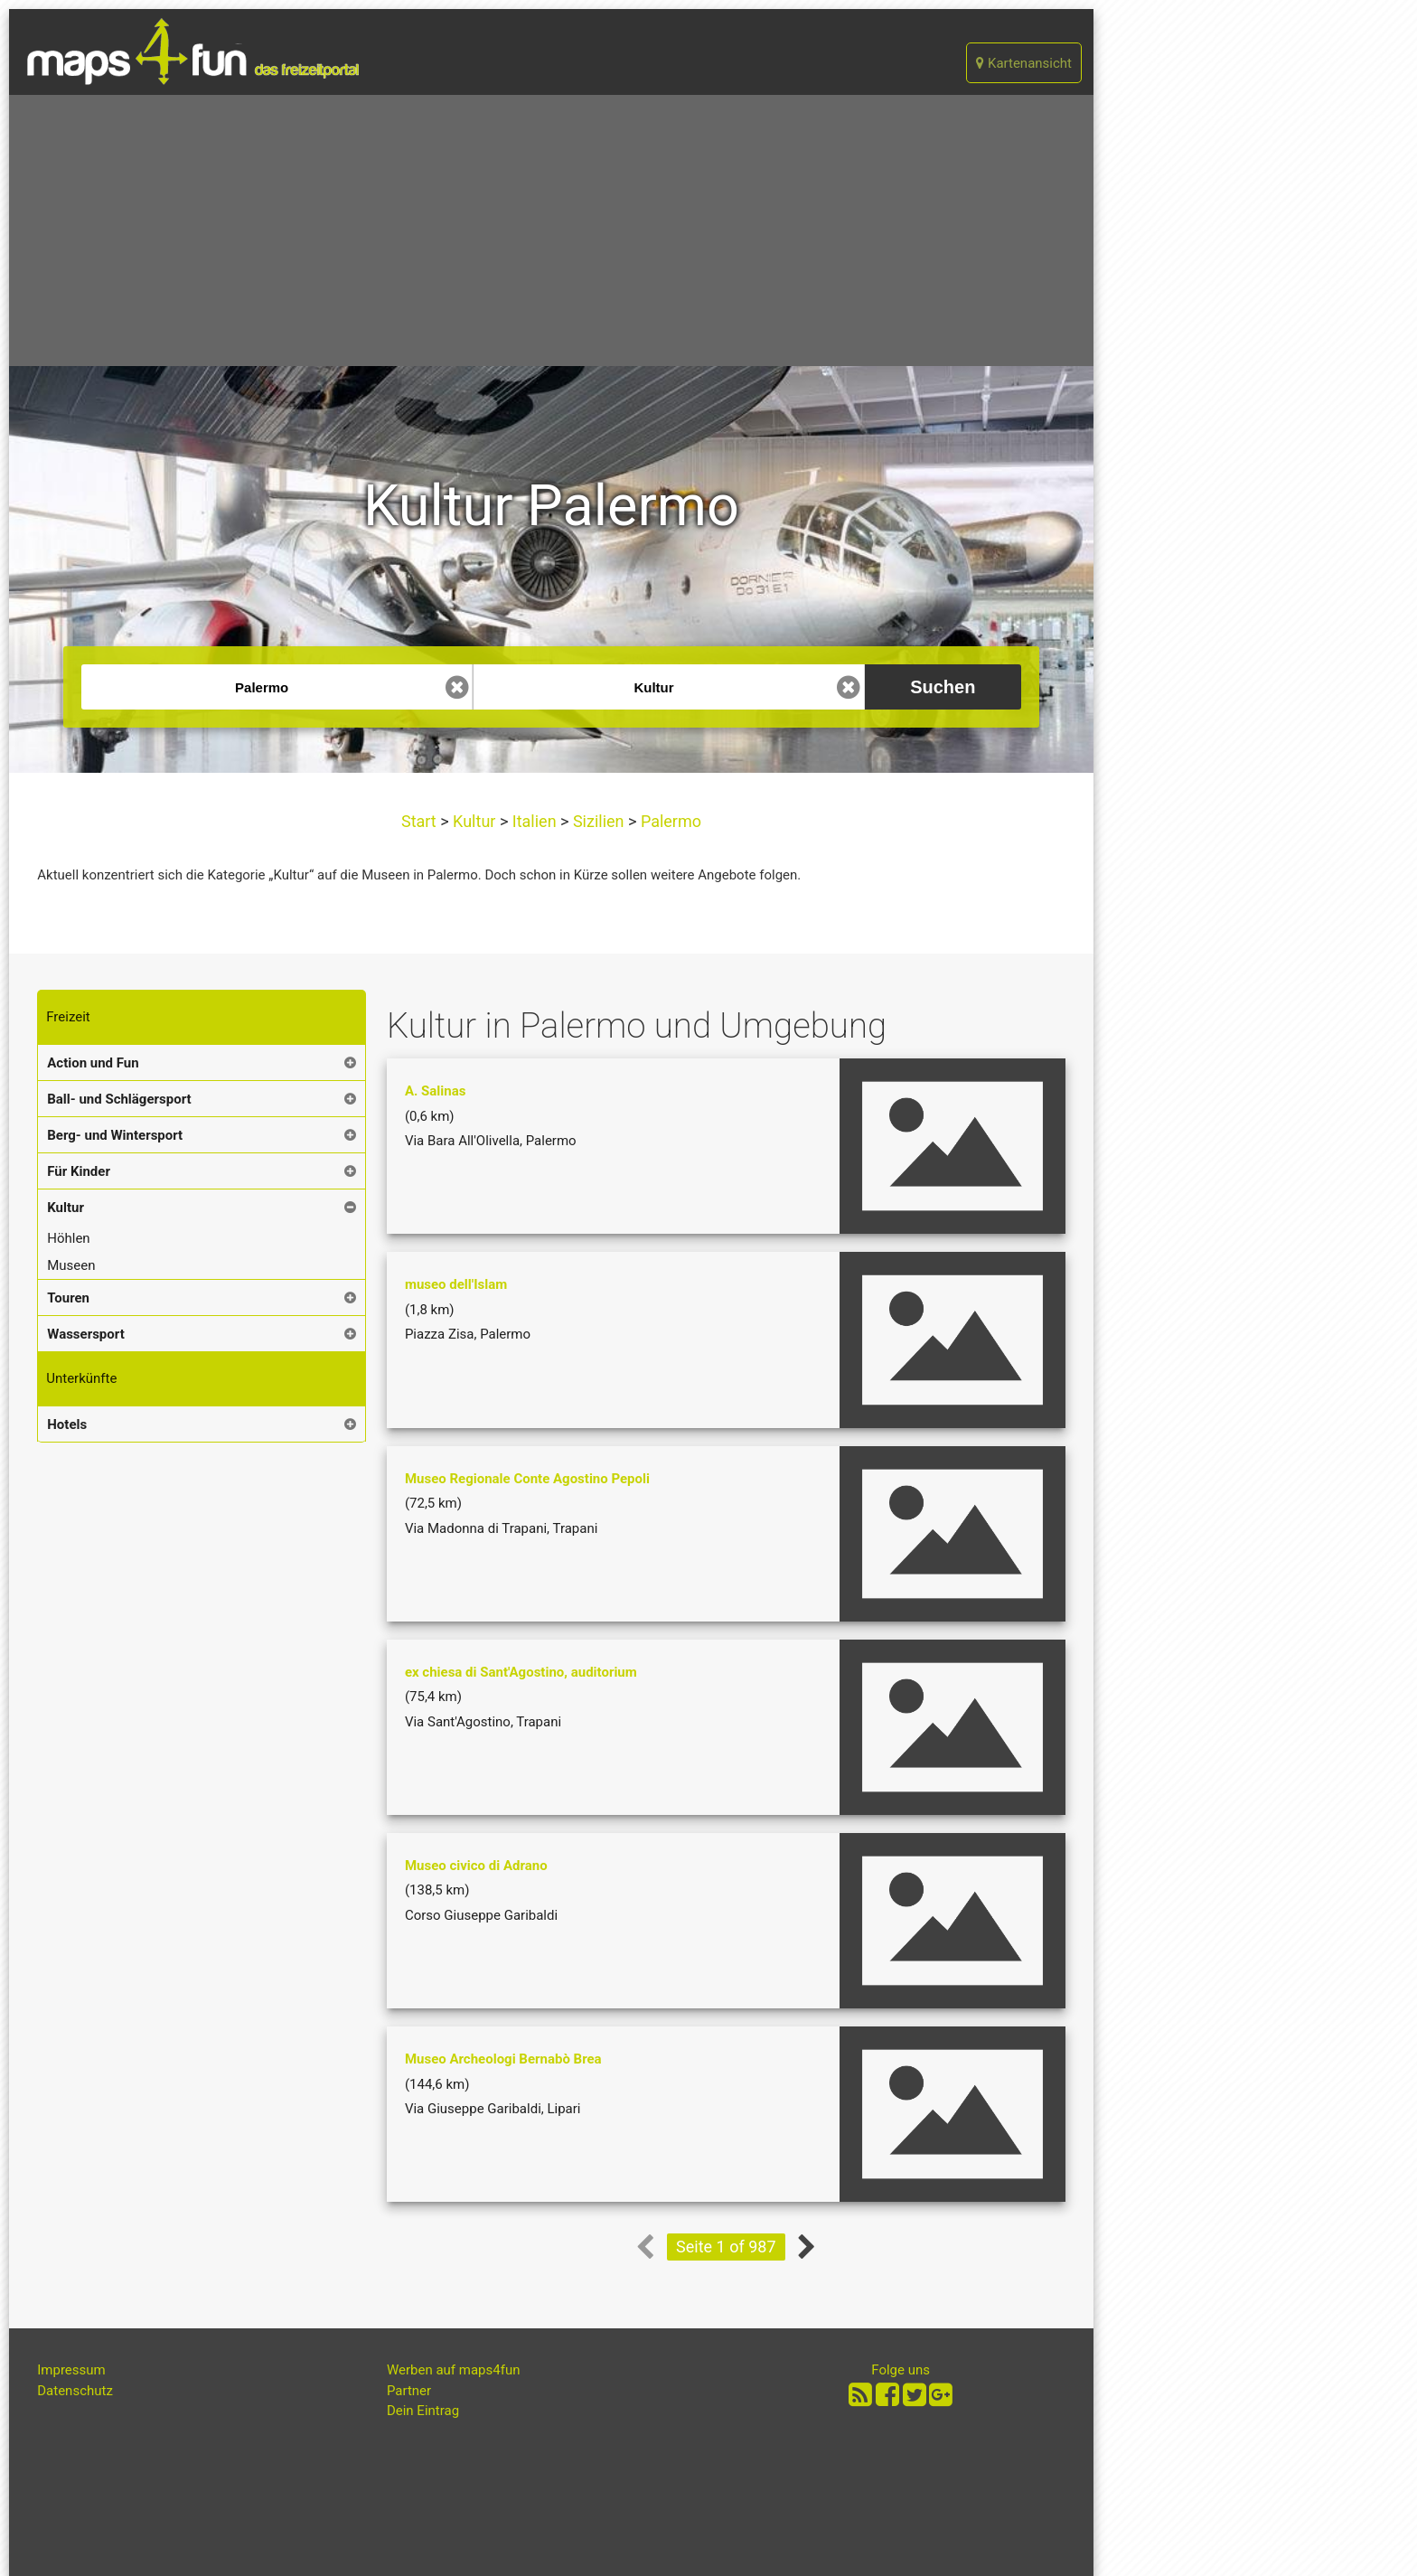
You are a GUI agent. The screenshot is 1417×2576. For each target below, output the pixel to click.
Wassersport (85, 1334)
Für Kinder (78, 1171)
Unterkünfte (81, 1378)
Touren (68, 1298)
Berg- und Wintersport (115, 1135)
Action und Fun (92, 1063)
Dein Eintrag (423, 2410)
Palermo (668, 821)
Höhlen (68, 1238)
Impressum (71, 2370)
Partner (409, 2391)
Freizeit (67, 1017)
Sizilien (598, 821)
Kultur (474, 821)
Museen (71, 1265)
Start (420, 821)
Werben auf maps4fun (454, 2370)
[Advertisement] (551, 230)
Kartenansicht (1024, 63)
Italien (534, 821)
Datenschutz (75, 2391)
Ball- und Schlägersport (119, 1099)
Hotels (67, 1424)
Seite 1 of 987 (725, 2246)
